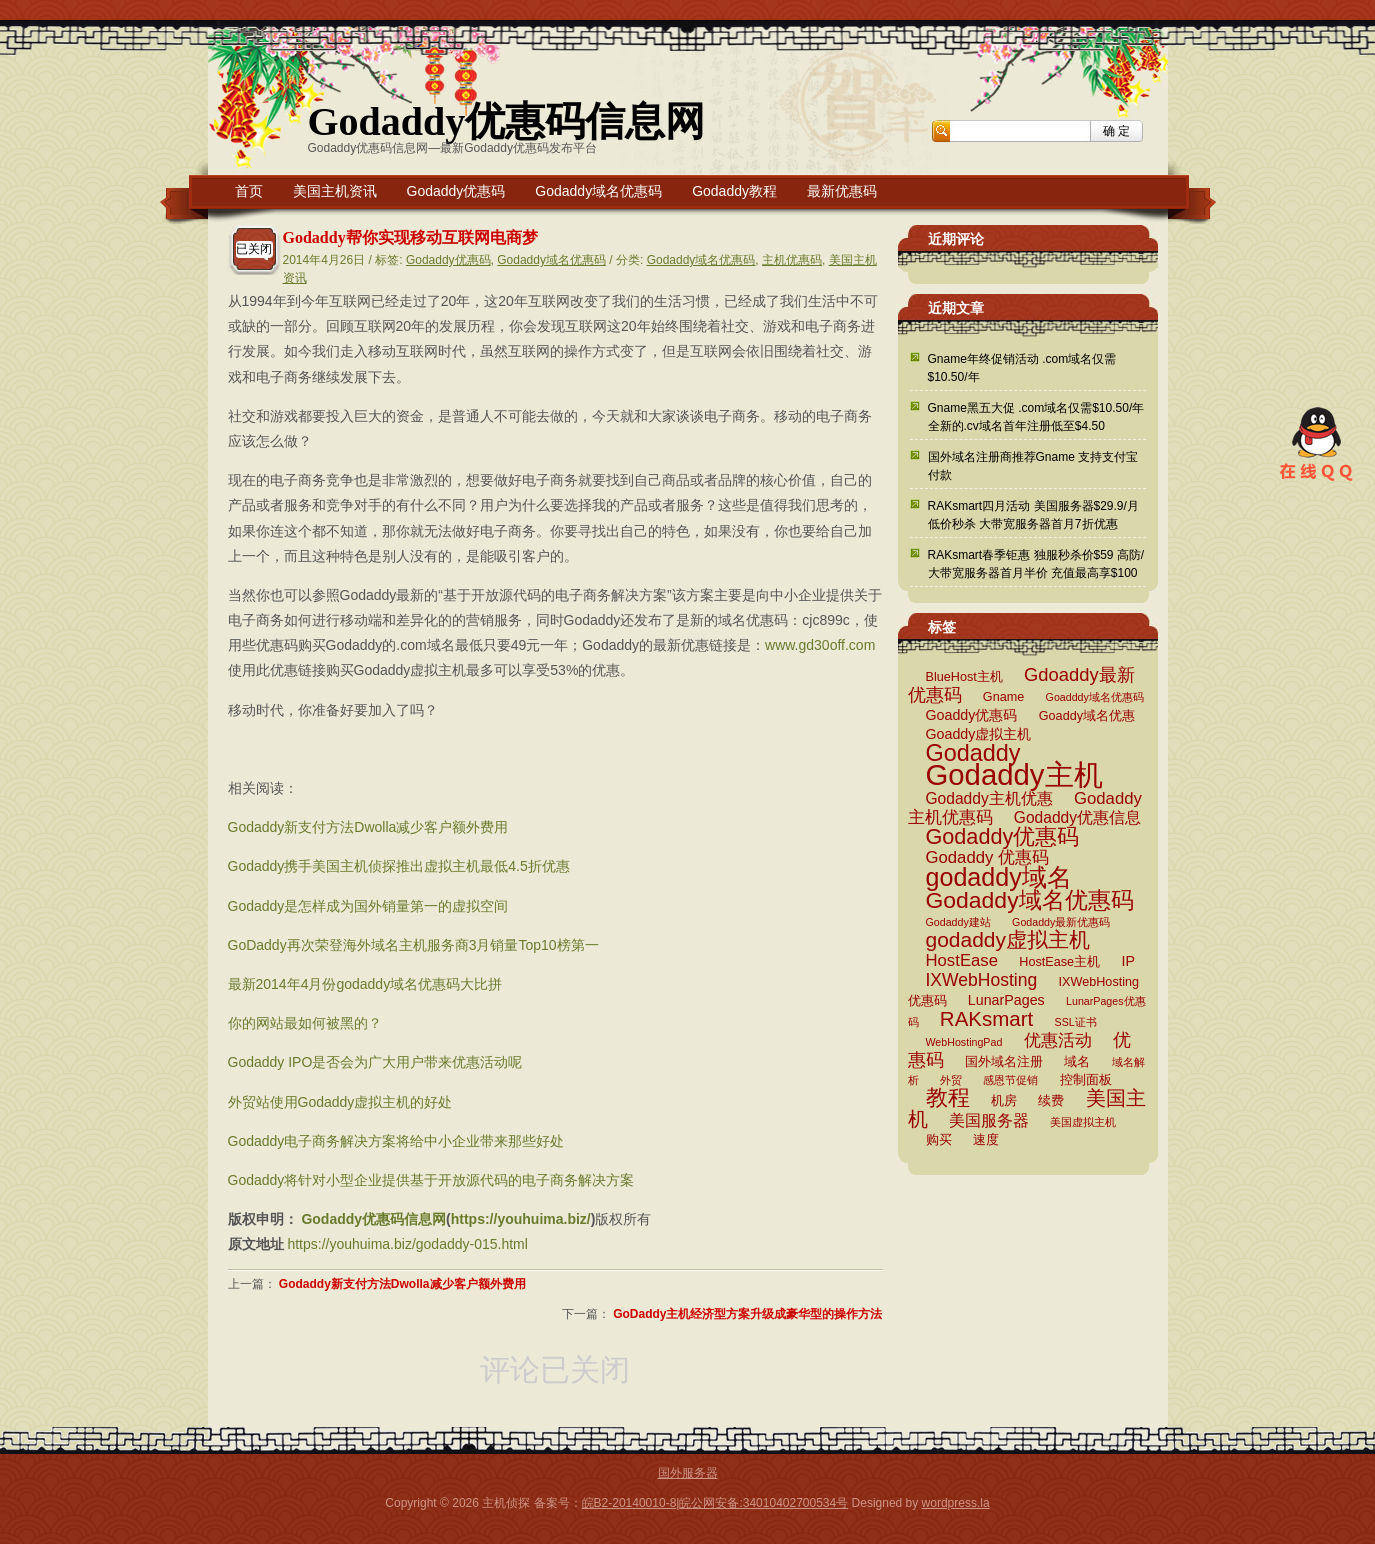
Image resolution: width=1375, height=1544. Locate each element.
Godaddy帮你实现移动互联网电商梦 (410, 237)
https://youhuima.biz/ (521, 1219)
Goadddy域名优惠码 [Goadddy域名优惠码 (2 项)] (1095, 697)
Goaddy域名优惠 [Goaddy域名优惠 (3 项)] (1087, 716)
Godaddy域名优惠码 (598, 191)
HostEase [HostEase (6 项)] (962, 960)
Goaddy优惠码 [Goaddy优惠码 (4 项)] (972, 715)
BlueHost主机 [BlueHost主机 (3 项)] (964, 677)
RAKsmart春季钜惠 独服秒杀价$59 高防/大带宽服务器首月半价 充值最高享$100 (1036, 564)
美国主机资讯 (335, 191)
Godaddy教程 (734, 191)
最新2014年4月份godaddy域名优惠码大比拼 (365, 984)
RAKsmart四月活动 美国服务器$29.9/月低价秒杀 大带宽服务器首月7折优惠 (1033, 515)
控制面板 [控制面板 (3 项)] (1086, 1080)
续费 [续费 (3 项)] (1051, 1101)
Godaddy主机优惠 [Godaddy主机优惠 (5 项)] (989, 798)
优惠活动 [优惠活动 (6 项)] (1058, 1040)
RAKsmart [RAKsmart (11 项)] (986, 1018)
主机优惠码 (792, 260)
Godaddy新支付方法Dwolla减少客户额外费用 (368, 827)
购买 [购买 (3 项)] (939, 1140)
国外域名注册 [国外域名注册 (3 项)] (1004, 1062)
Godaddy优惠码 (456, 191)
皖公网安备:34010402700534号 (763, 1503)
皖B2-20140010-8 (629, 1503)
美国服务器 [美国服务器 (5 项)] (989, 1120)
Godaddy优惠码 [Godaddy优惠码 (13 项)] (1003, 836)
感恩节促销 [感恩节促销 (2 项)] (1010, 1080)
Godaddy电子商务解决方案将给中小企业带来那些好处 (396, 1141)
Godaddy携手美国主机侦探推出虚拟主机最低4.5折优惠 (399, 866)
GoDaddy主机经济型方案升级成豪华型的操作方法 (747, 1314)
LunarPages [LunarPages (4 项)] (1006, 1000)
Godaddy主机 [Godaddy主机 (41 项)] (1014, 774)
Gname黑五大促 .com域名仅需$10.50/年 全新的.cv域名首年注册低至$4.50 (1036, 417)
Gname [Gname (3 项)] (1003, 697)
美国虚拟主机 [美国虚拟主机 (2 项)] (1083, 1122)
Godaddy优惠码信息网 (507, 121)
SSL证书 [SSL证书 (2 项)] (1076, 1022)
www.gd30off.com (820, 645)
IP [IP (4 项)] (1127, 961)
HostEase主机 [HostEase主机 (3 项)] (1059, 962)
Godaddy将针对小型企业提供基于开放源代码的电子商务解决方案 (431, 1180)
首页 (249, 191)
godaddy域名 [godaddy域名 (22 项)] (999, 877)
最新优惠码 (842, 191)
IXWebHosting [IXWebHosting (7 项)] (982, 980)
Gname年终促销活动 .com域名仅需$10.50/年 (1022, 368)
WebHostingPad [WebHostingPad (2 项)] (964, 1042)
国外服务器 (688, 1473)
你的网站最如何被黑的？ (305, 1023)
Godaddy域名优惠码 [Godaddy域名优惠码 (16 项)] (1030, 900)
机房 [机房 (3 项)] (1004, 1101)
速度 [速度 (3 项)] (986, 1140)
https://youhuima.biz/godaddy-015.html (407, 1244)
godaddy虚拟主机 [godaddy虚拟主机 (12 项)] (1008, 939)
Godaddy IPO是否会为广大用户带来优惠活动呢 (375, 1062)
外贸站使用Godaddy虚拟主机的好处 (340, 1102)
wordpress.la (956, 1503)
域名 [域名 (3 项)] (1077, 1062)
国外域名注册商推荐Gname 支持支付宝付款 (1033, 466)
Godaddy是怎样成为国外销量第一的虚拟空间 (368, 906)
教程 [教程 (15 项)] (948, 1097)
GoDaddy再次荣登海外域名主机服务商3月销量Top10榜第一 (413, 945)
